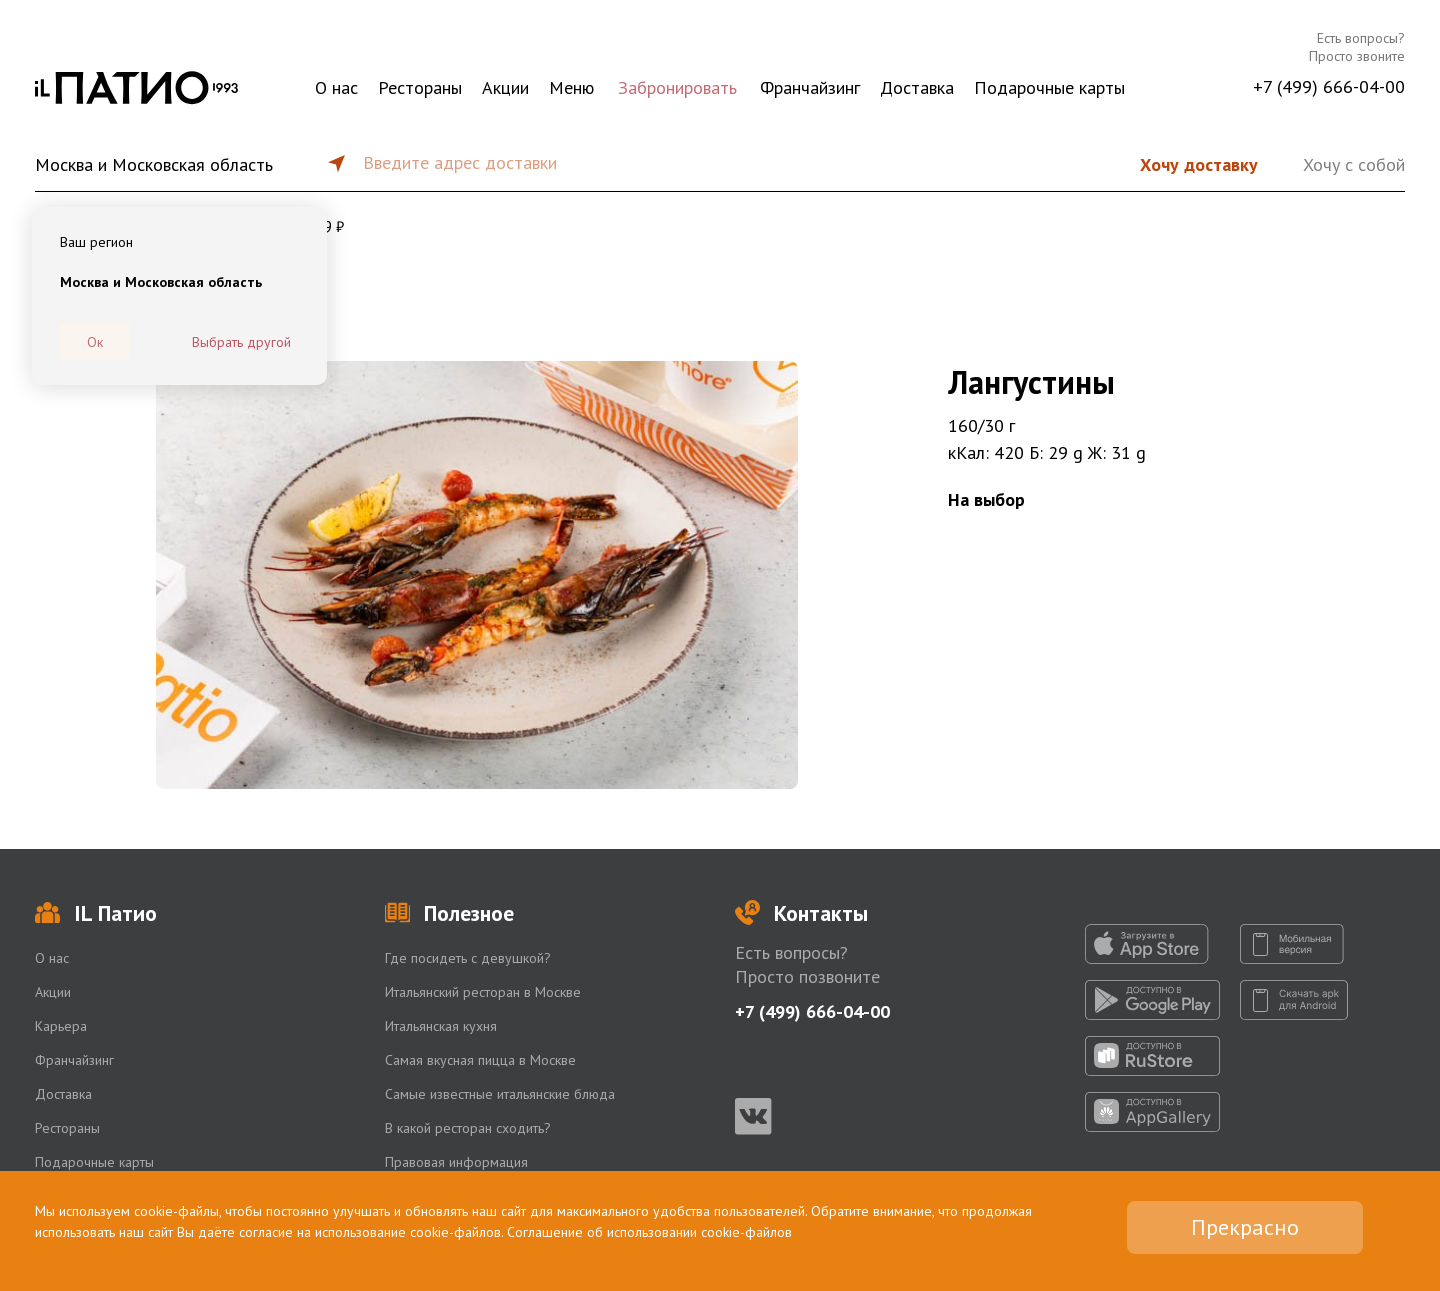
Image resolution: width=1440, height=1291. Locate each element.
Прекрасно (1245, 1227)
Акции (505, 87)
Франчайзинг (810, 87)
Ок (95, 342)
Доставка (917, 87)
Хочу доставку (1199, 164)
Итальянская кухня (441, 1026)
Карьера (61, 1026)
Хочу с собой (1354, 164)
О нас (336, 87)
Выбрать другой (241, 342)
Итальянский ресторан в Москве (483, 992)
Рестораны (420, 87)
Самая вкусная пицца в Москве (480, 1060)
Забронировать (677, 87)
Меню (571, 87)
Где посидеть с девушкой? (468, 958)
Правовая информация (456, 1162)
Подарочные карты (1049, 87)
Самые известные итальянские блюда (500, 1094)
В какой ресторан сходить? (468, 1128)
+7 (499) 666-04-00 (1329, 86)
